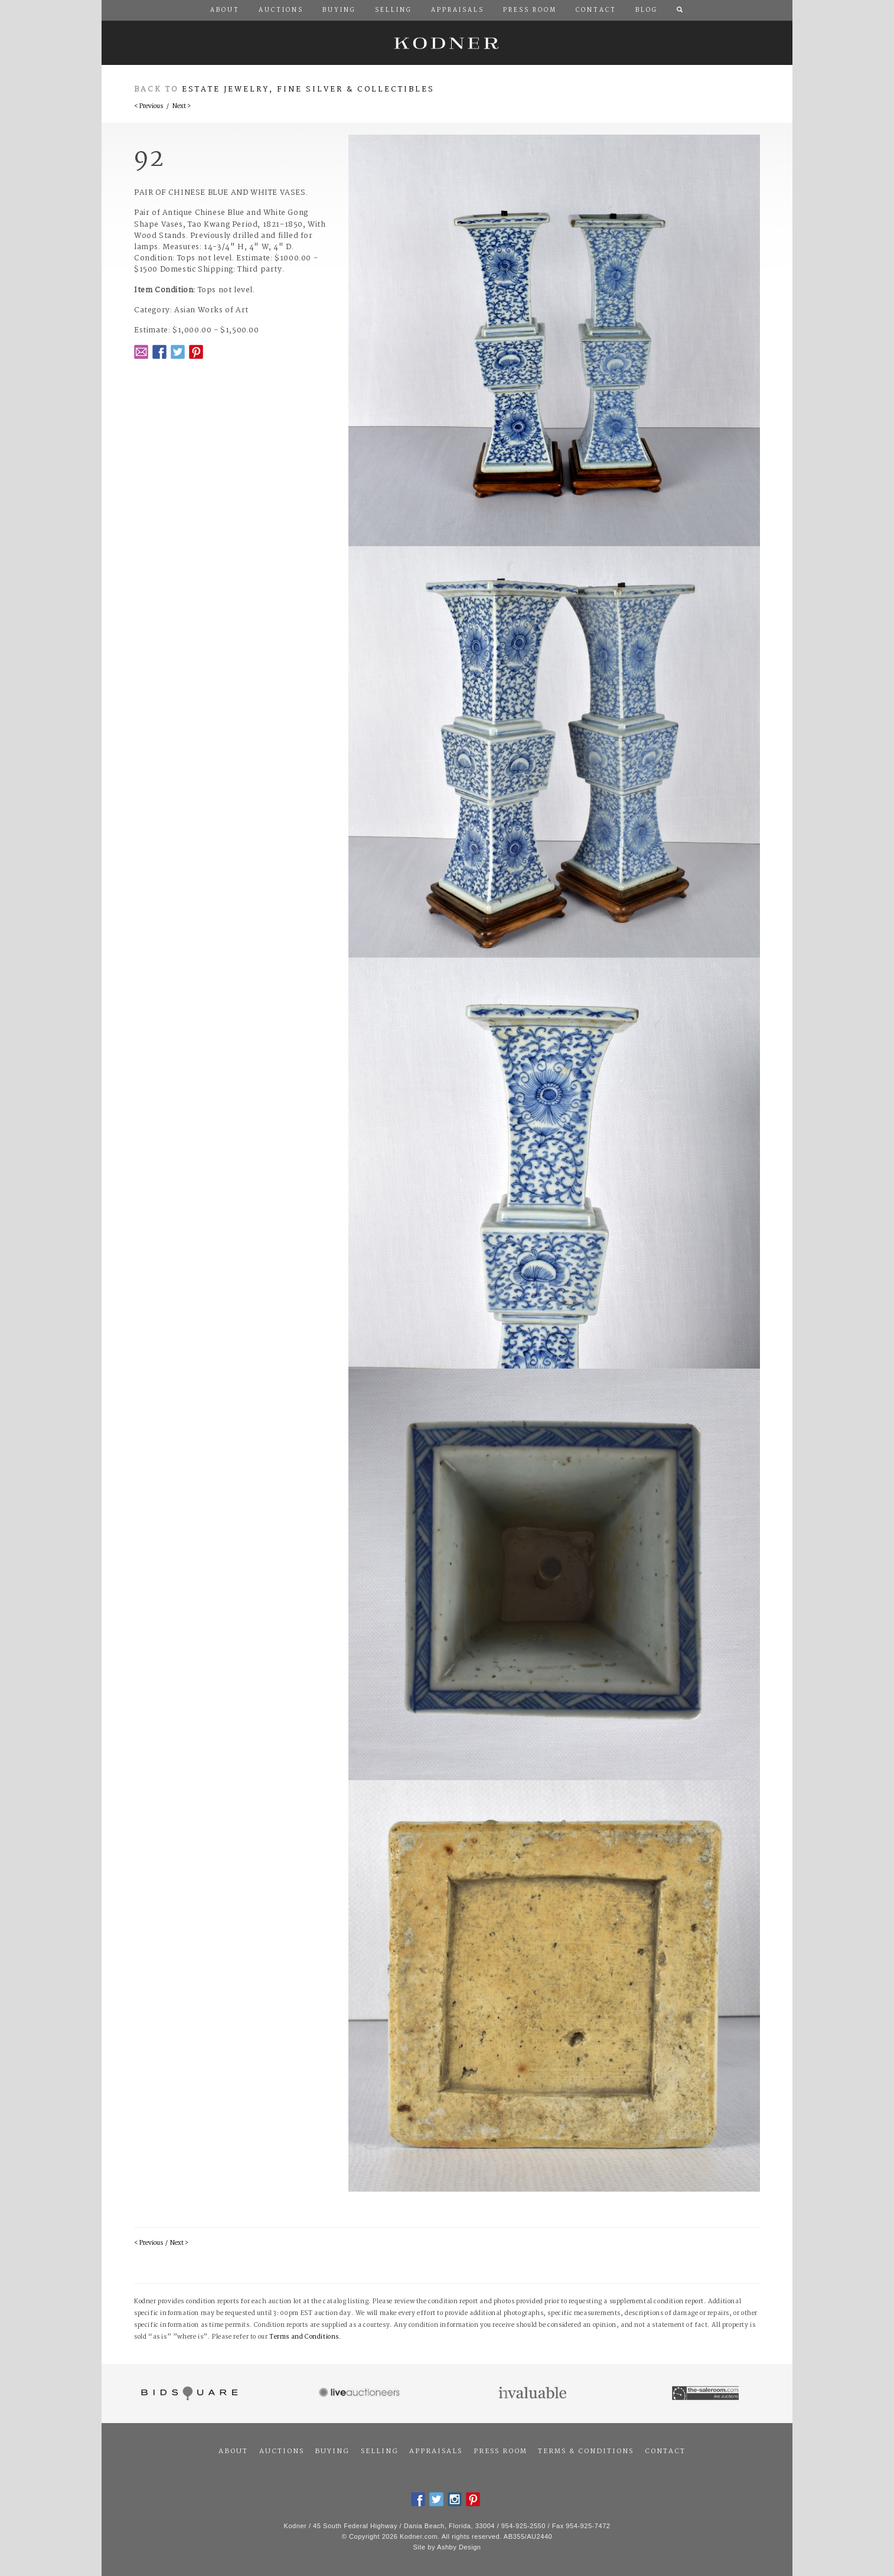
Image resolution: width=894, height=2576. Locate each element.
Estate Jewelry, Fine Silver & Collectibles (308, 89)
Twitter (178, 352)
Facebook (159, 352)
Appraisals (435, 2451)
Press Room (500, 2451)
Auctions (281, 2451)
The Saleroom (706, 2393)
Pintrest (196, 352)
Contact (665, 2451)
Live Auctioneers (361, 2393)
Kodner (447, 43)
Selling (380, 2451)
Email (141, 352)
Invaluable (533, 2393)
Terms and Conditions (304, 2337)
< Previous (148, 107)
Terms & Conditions (586, 2451)
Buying (332, 2451)
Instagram (455, 2499)
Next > (181, 107)
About (233, 2451)
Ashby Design (459, 2547)
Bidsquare (188, 2393)
